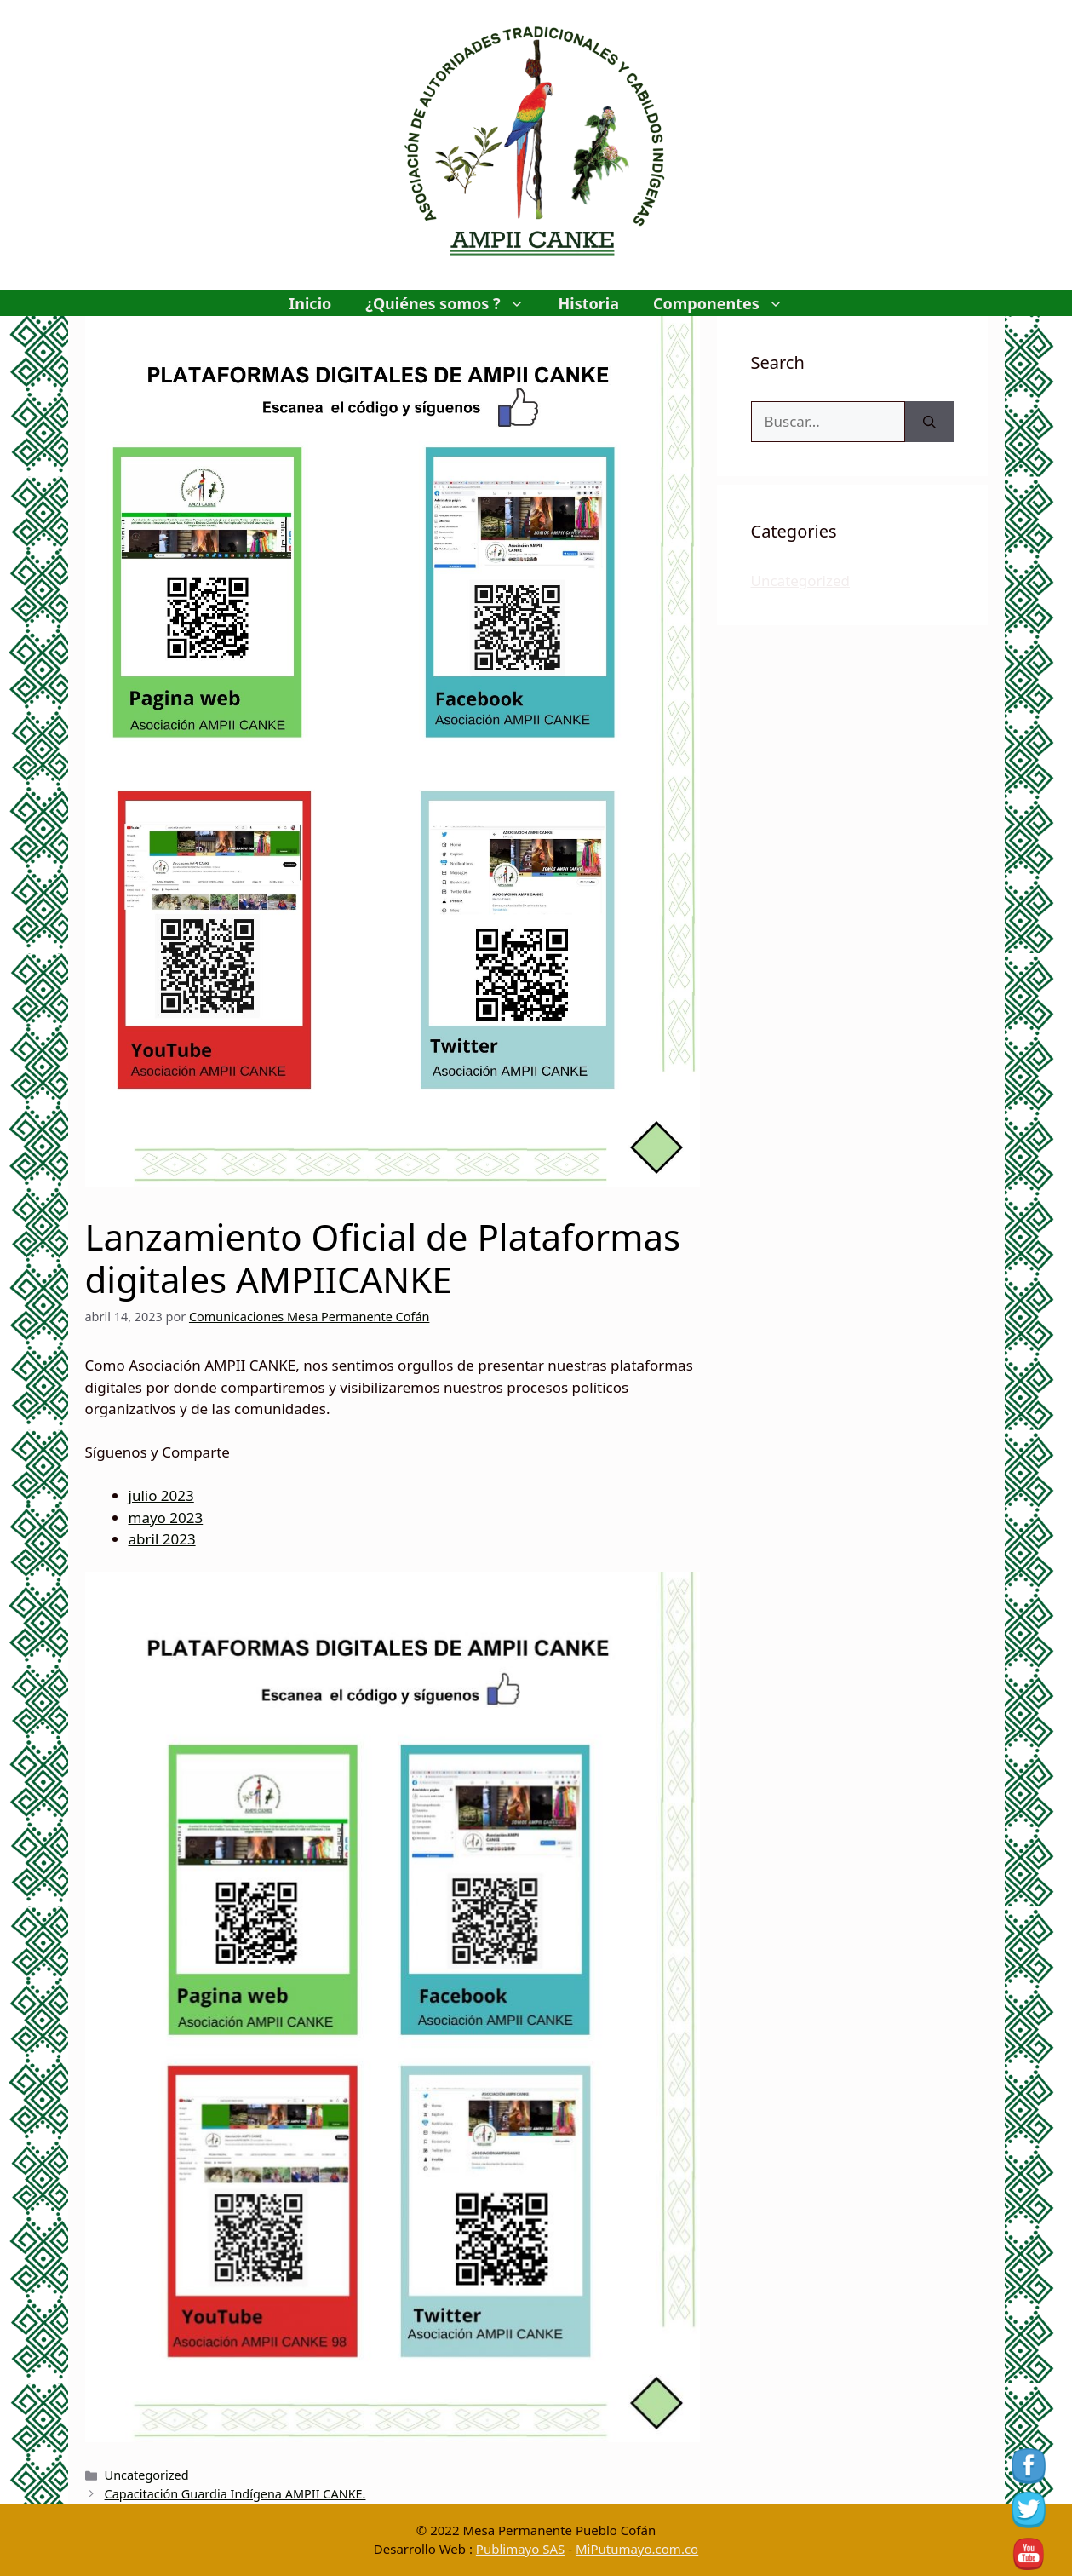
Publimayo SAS (520, 2548)
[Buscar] (929, 421)
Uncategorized (147, 2475)
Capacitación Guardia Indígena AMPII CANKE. (235, 2494)
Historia (589, 303)
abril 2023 (162, 1539)
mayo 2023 (166, 1517)
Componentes (726, 303)
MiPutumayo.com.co (637, 2548)
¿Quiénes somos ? (453, 303)
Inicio (310, 303)
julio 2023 (161, 1495)
